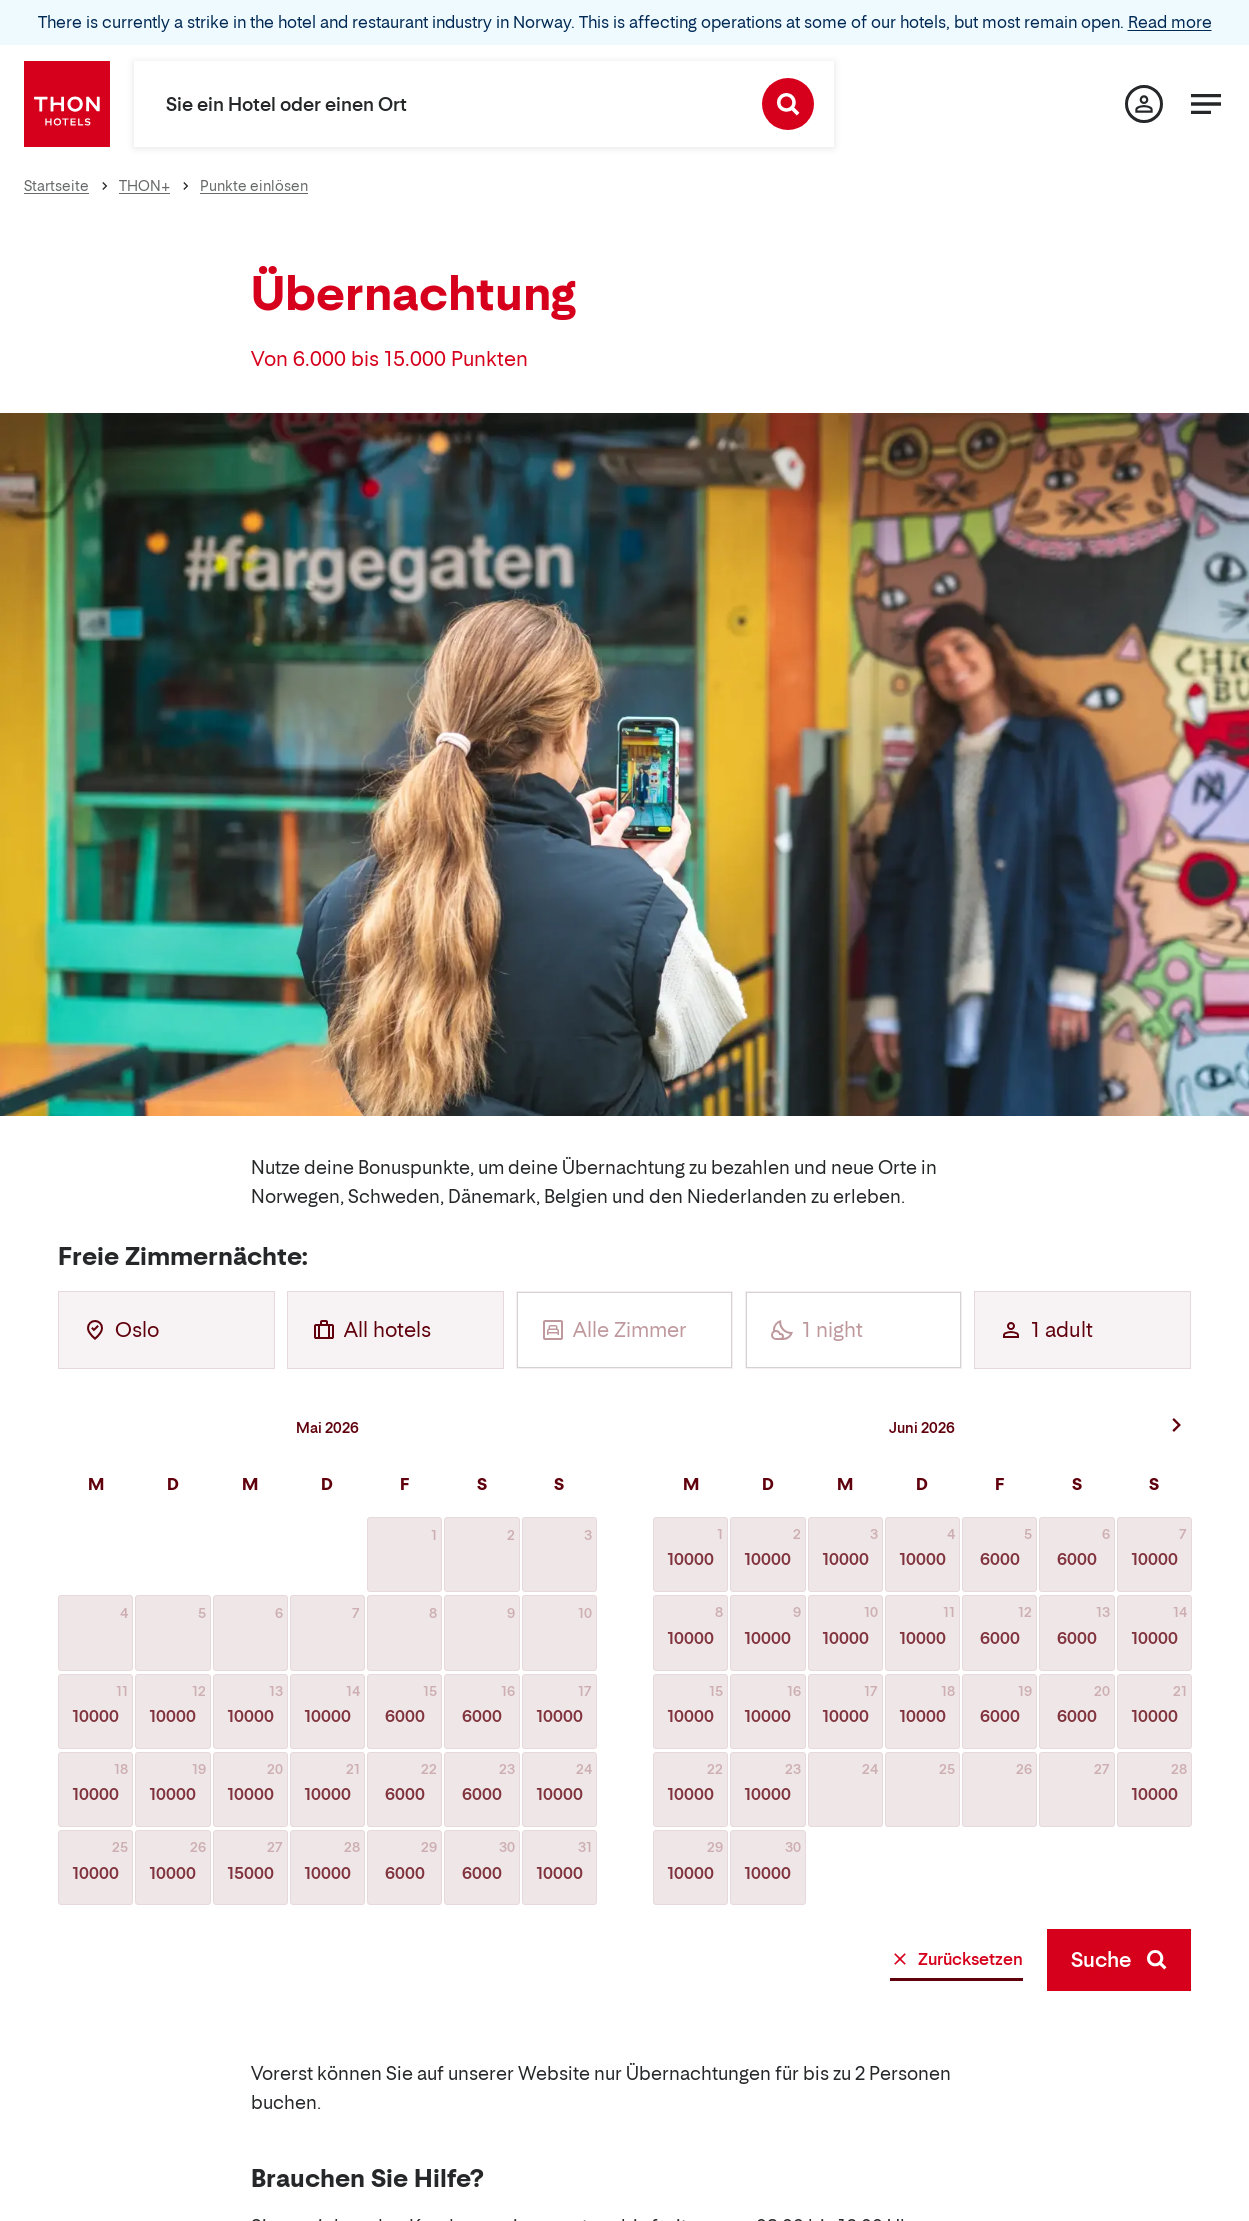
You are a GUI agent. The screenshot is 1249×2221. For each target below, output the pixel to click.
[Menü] (1206, 104)
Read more (1170, 22)
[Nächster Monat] (1177, 1425)
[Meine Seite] (1144, 104)
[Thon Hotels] (67, 104)
